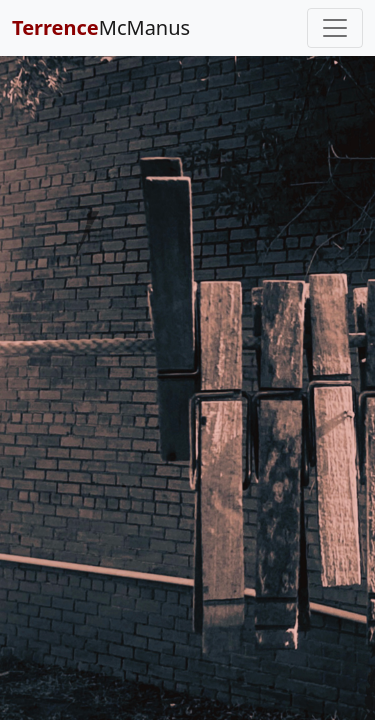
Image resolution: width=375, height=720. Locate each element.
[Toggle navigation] (335, 28)
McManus (101, 27)
